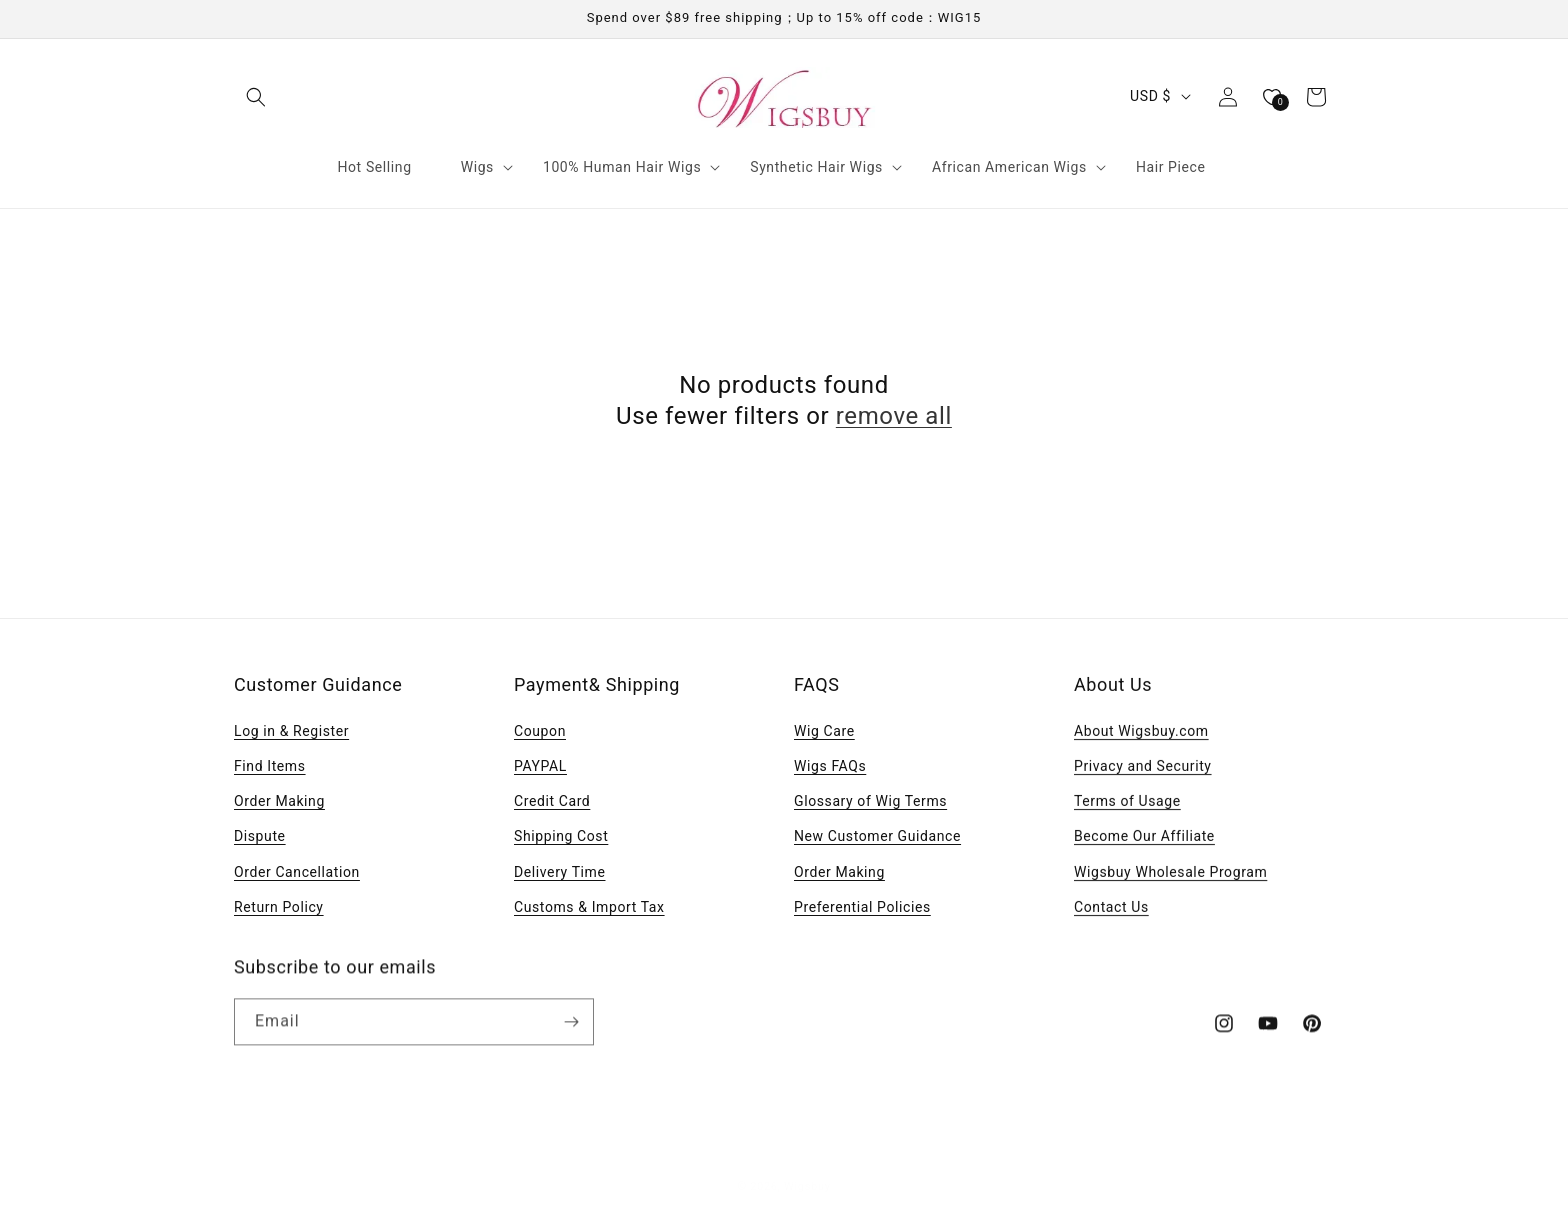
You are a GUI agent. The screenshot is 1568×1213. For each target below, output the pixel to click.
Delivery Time (560, 872)
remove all (894, 416)
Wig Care (824, 731)
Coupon (540, 731)
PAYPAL (540, 766)
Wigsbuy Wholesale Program (1170, 876)
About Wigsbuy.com (1141, 736)
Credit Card (552, 801)
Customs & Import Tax (589, 907)
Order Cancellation (297, 872)
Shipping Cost (561, 836)
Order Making (279, 801)
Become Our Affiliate (1144, 841)
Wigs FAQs (830, 766)
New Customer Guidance (877, 836)
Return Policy (279, 907)
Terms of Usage (1127, 806)
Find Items (270, 766)
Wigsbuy (807, 1178)
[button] (256, 97)
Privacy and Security (1143, 771)
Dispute (260, 836)
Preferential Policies (862, 907)
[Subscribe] (571, 1029)
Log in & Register (291, 731)
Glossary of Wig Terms (870, 801)
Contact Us (1111, 912)
